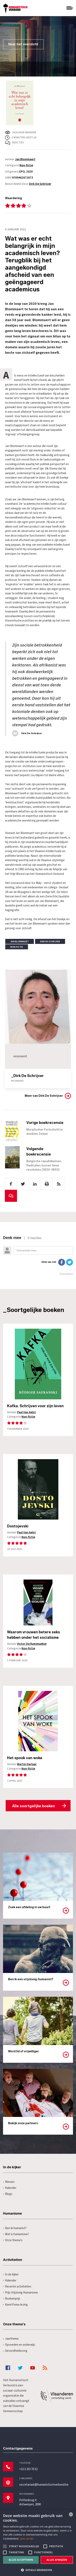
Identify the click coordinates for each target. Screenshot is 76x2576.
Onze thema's (12, 2240)
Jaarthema (10, 2339)
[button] (38, 2569)
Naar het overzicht (23, 44)
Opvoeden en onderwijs (19, 2345)
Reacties (18, 142)
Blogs (7, 2194)
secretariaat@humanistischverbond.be (44, 2485)
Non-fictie (26, 165)
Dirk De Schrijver (40, 184)
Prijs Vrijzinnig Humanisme (20, 2292)
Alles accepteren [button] (21, 2560)
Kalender (9, 2188)
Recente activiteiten (17, 2286)
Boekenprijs (11, 2299)
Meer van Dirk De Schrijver (44, 1096)
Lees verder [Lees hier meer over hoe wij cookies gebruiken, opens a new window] (27, 2538)
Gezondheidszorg (15, 2351)
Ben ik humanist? (15, 2228)
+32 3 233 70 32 (28, 2469)
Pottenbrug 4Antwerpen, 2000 (30, 2502)
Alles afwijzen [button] (57, 2560)
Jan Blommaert (25, 159)
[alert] (38, 2542)
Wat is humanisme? (16, 2234)
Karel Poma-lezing (15, 2305)
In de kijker (11, 2274)
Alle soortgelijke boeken (33, 1806)
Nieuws (9, 2182)
